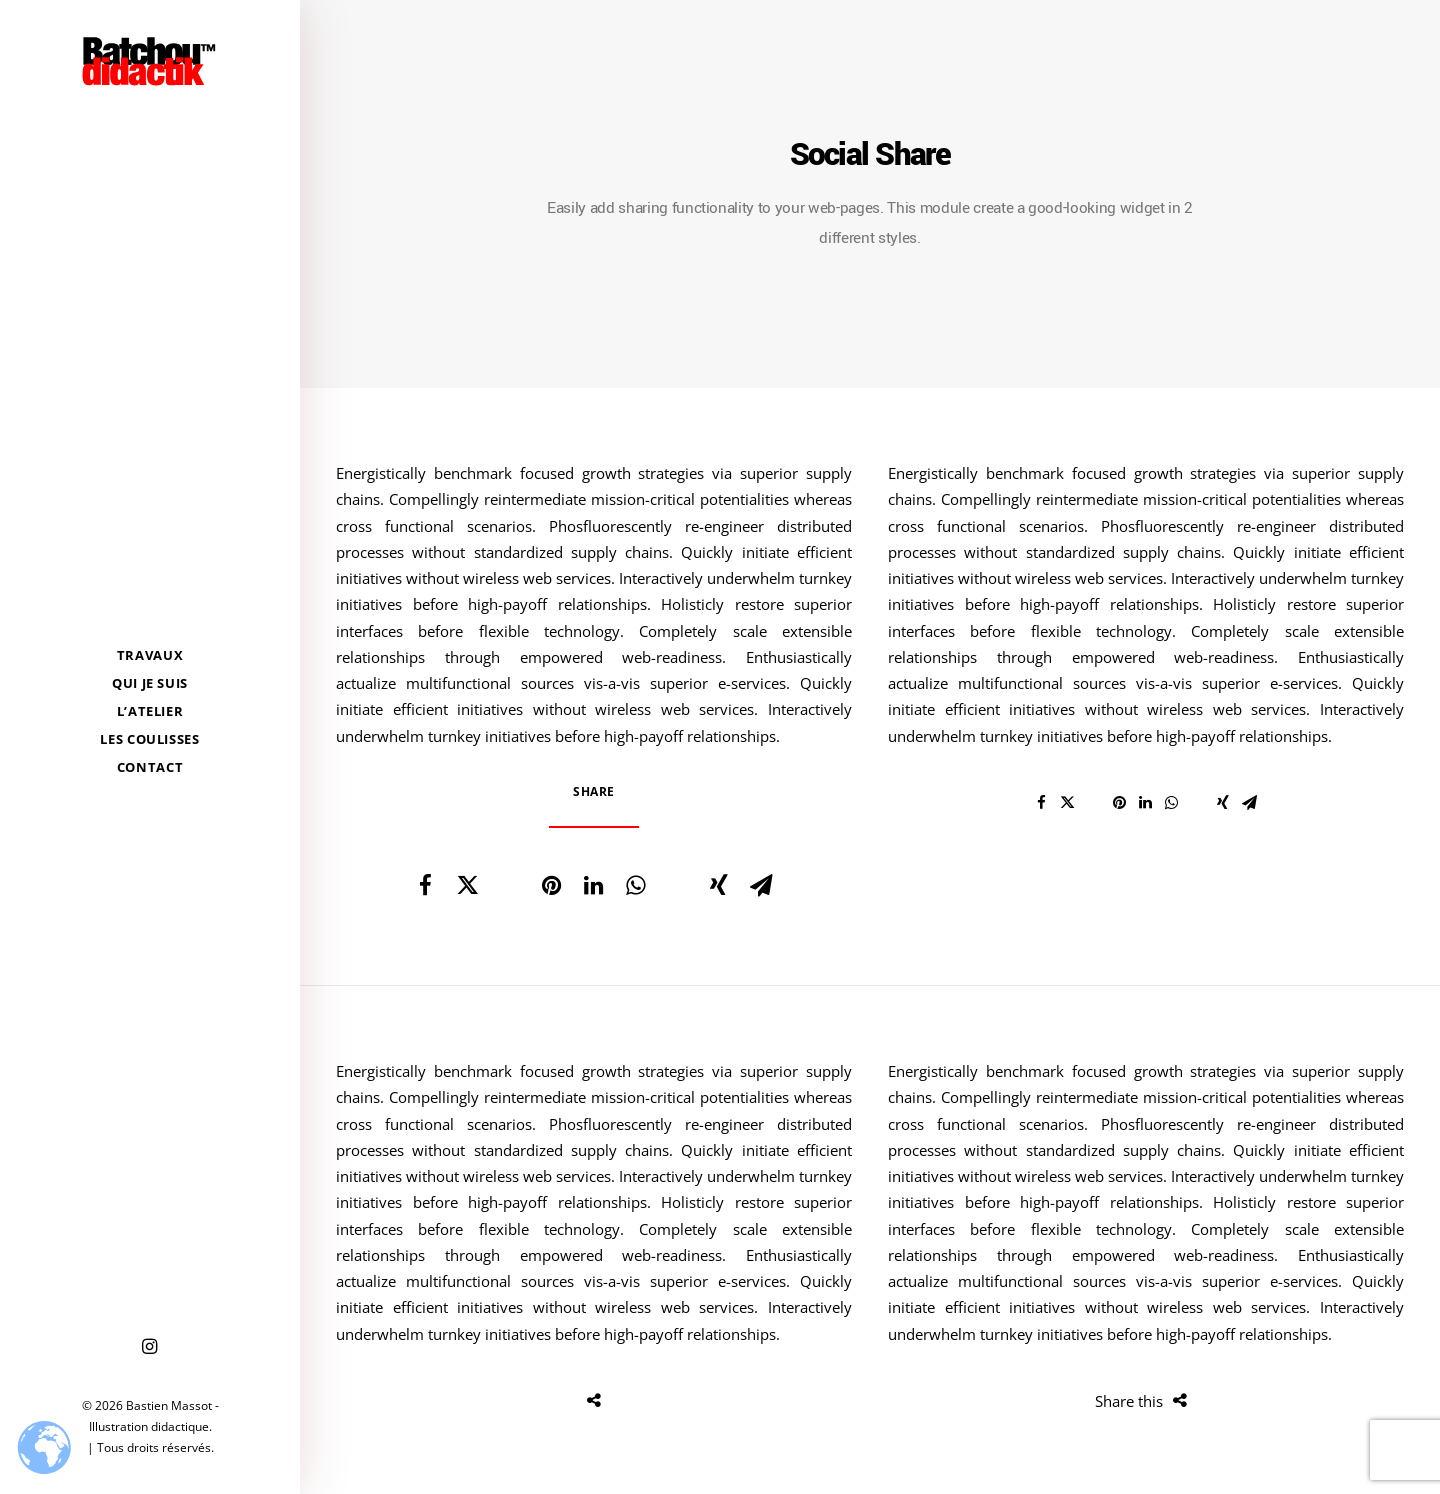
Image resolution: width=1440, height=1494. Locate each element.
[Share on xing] (719, 885)
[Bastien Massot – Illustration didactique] (150, 61)
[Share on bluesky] (677, 875)
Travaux (150, 655)
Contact (150, 767)
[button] (150, 1347)
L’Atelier (150, 711)
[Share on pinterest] (551, 885)
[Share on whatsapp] (635, 885)
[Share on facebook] (425, 885)
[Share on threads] (509, 875)
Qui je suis (150, 683)
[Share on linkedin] (593, 885)
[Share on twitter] (467, 885)
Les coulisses (149, 739)
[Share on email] (761, 885)
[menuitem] (150, 655)
